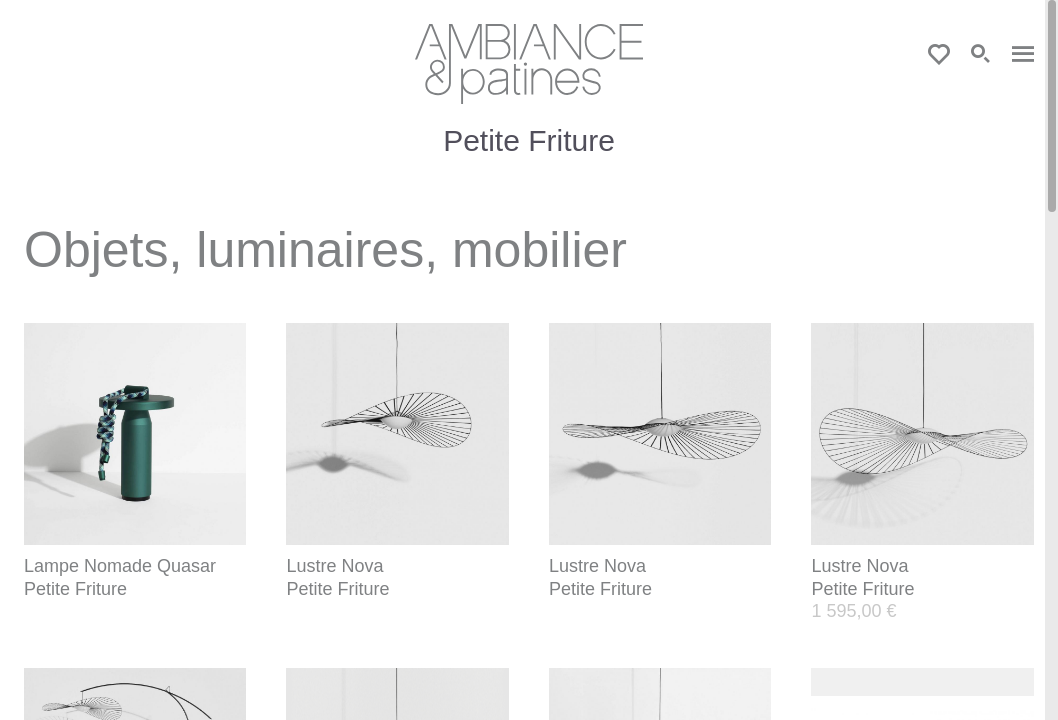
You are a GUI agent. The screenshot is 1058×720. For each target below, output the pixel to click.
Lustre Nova (334, 566)
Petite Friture (75, 589)
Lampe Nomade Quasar (120, 566)
